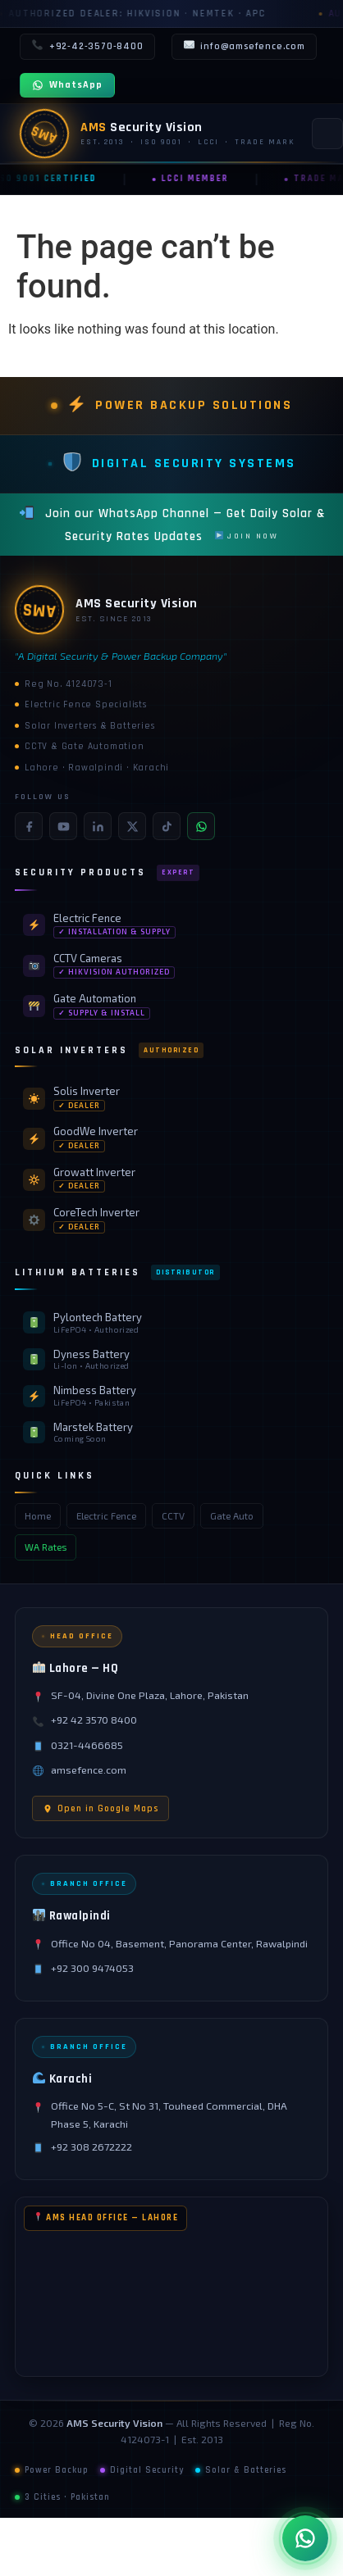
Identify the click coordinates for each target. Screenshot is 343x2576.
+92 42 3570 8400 (94, 1720)
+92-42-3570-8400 (87, 47)
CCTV (173, 1516)
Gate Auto (232, 1516)
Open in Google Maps (100, 1808)
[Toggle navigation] (327, 133)
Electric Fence (106, 1516)
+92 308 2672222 (91, 2147)
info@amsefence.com (244, 47)
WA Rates (45, 1547)
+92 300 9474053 (92, 1968)
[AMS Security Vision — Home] (157, 133)
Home (38, 1516)
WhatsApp (67, 85)
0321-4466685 (87, 1745)
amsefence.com (88, 1770)
